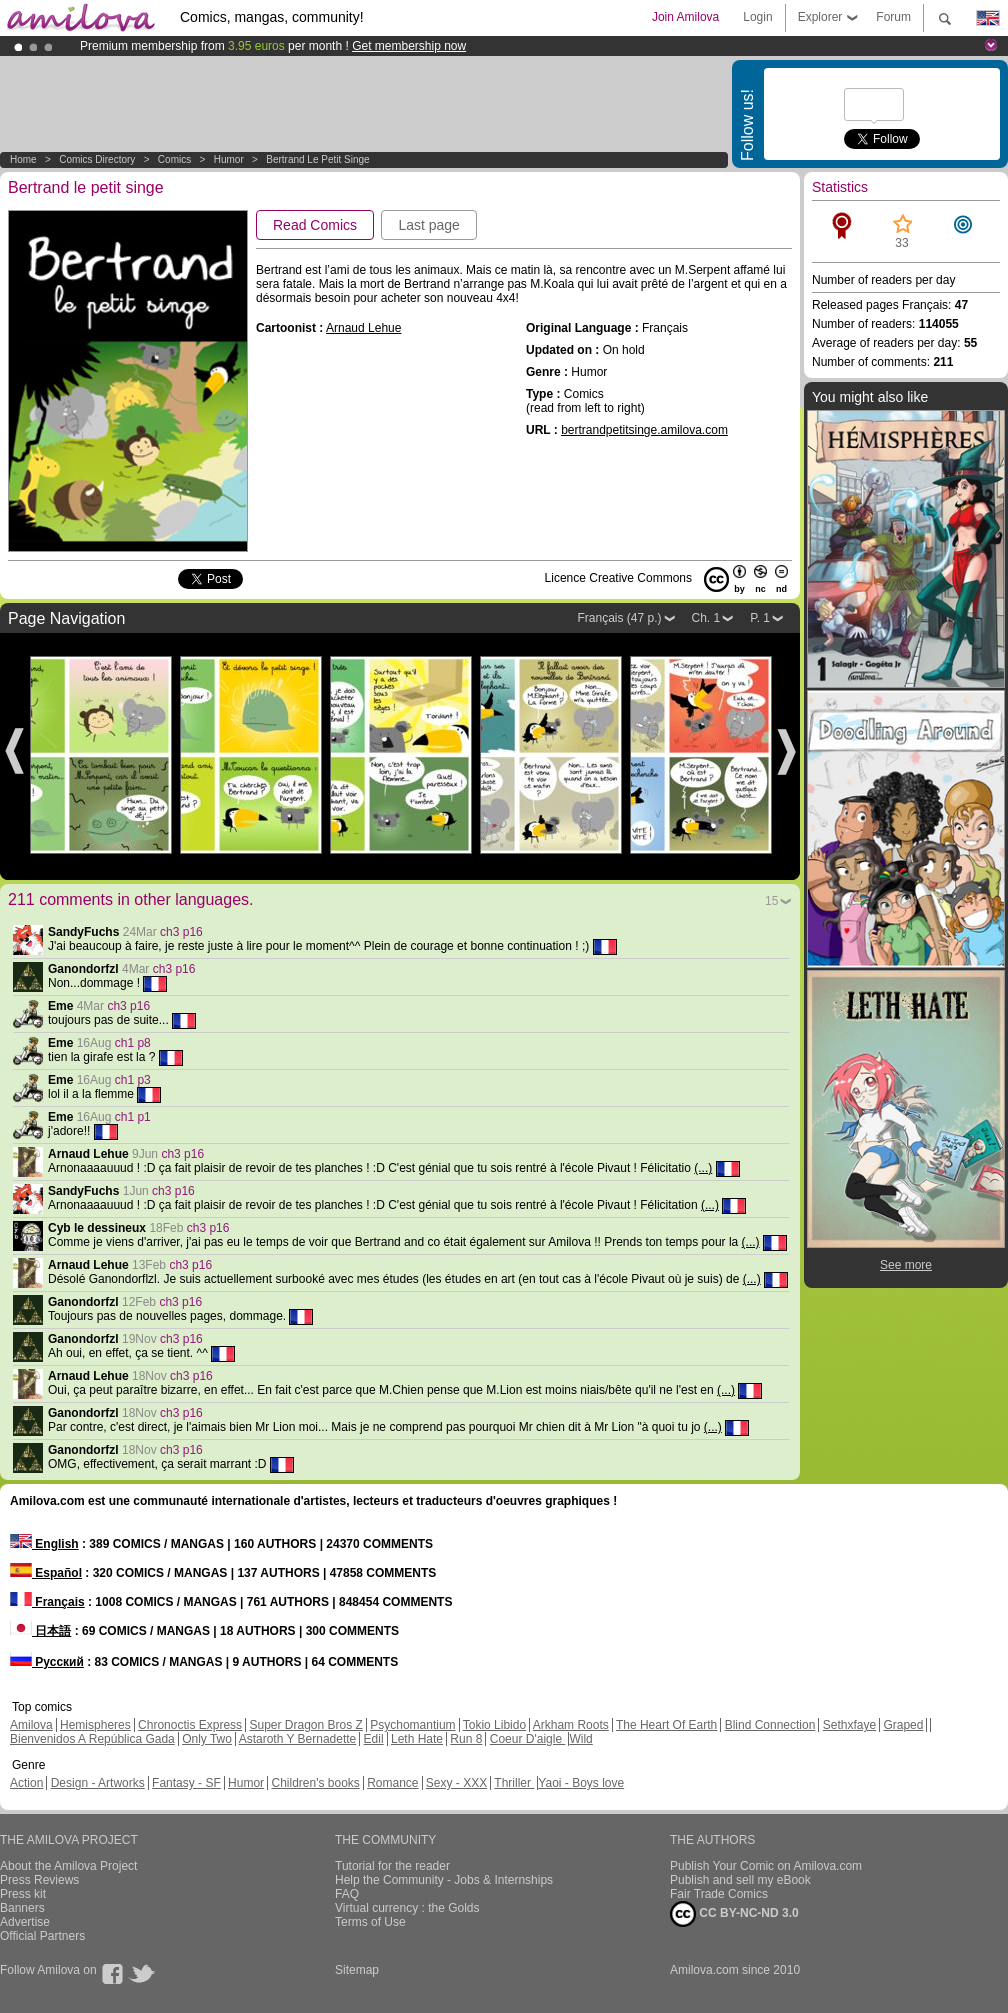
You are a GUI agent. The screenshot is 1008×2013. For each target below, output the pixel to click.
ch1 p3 (133, 1080)
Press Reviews (39, 1880)
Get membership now (409, 46)
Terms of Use (370, 1922)
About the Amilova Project (68, 1866)
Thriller (514, 1783)
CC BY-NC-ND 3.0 (734, 1914)
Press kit (23, 1894)
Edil (374, 1739)
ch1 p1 (133, 1117)
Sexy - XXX (456, 1783)
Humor (229, 159)
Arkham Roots (571, 1725)
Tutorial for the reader (392, 1866)
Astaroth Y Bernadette (298, 1739)
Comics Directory (97, 159)
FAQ (347, 1894)
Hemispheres (95, 1725)
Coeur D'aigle (528, 1739)
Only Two (207, 1739)
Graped (903, 1725)
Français (47, 1602)
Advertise (25, 1922)
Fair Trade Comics (719, 1894)
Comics (174, 159)
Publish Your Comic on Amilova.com (766, 1866)
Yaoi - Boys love (581, 1783)
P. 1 (760, 618)
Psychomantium (412, 1725)
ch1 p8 (133, 1043)
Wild (580, 1739)
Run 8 (466, 1739)
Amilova (31, 1725)
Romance (392, 1783)
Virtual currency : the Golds (407, 1908)
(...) (703, 1168)
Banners (22, 1908)
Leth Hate (417, 1739)
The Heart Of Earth (666, 1725)
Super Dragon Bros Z (305, 1725)
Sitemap (357, 1970)
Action (26, 1783)
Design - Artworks (98, 1783)
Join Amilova (685, 17)
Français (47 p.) (619, 618)
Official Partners (42, 1936)
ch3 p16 (181, 932)
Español (46, 1573)
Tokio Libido (494, 1725)
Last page (429, 225)
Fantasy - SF (186, 1783)
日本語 (40, 1631)
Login (757, 17)
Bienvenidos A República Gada (92, 1739)
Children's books (315, 1783)
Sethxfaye (849, 1725)
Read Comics (315, 225)
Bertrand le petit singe (317, 159)
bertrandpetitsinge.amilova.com (644, 430)
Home (23, 159)
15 (771, 901)
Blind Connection (770, 1725)
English (44, 1544)
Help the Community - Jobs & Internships (444, 1880)
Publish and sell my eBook (740, 1880)
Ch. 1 (706, 618)
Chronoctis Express (190, 1725)
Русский (47, 1662)
